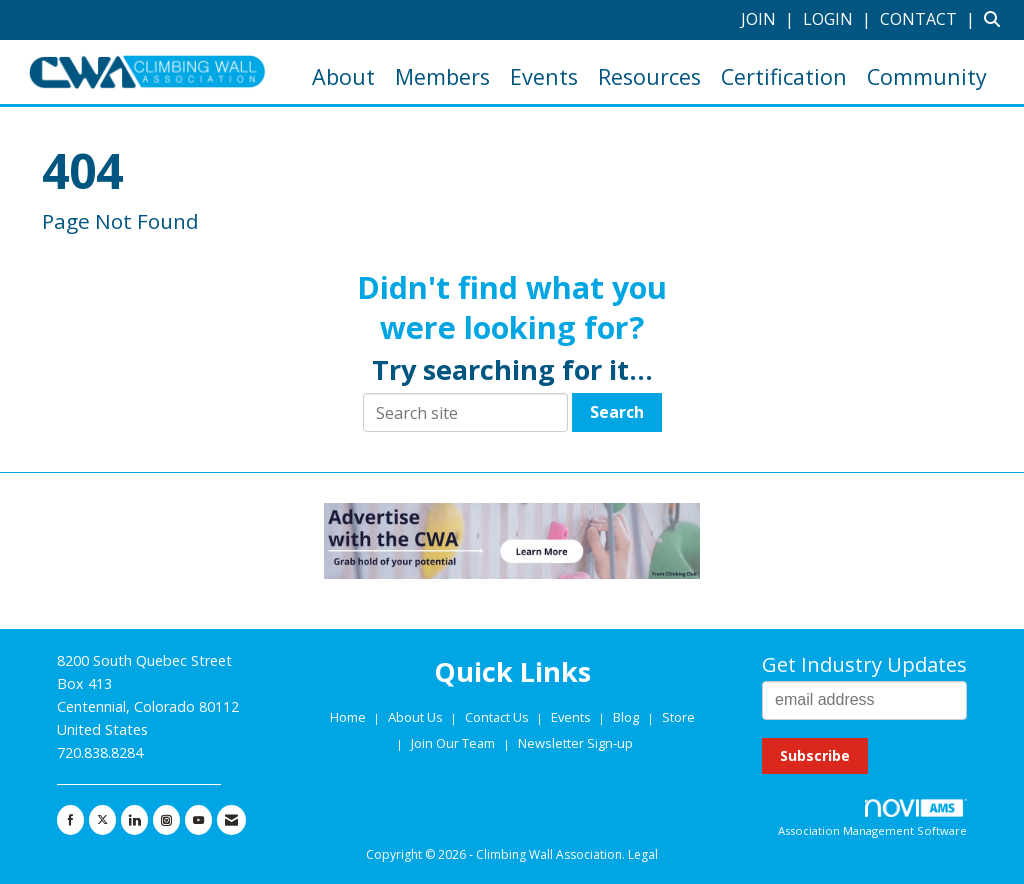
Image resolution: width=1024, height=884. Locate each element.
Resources (649, 76)
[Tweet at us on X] (102, 820)
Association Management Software (872, 818)
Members (442, 76)
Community (927, 76)
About (343, 76)
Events (544, 76)
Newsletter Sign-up (575, 743)
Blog (626, 717)
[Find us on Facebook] (70, 820)
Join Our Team (453, 743)
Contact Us (498, 717)
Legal (643, 854)
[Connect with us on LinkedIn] (134, 820)
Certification (784, 76)
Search (617, 412)
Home (349, 717)
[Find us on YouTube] (198, 820)
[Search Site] (996, 19)
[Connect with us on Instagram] (166, 820)
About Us (417, 717)
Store (678, 717)
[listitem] (770, 19)
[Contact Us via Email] (231, 820)
